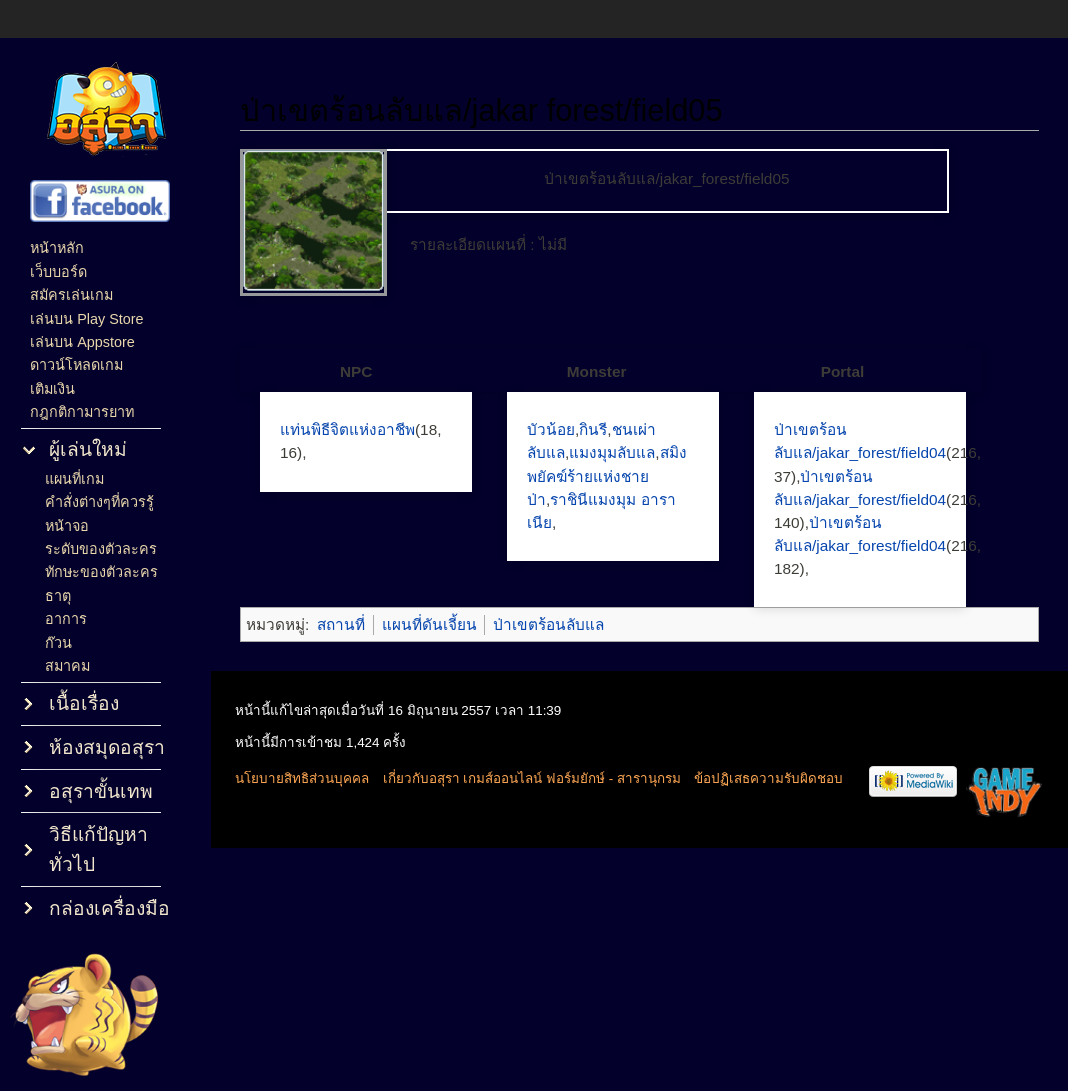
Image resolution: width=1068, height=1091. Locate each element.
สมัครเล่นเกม (71, 295)
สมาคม (67, 666)
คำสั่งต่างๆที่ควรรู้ (99, 502)
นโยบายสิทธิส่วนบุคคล (302, 778)
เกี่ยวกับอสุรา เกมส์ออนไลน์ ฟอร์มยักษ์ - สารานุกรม (532, 778)
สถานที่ (341, 624)
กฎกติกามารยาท (82, 412)
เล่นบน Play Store (86, 319)
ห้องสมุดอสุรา (107, 747)
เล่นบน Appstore (82, 342)
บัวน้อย (551, 429)
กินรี (593, 429)
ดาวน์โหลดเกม (76, 365)
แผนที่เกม (74, 479)
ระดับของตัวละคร (101, 549)
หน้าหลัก (57, 248)
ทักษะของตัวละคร (101, 572)
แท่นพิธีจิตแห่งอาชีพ (347, 429)
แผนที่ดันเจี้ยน (429, 624)
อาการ (66, 619)
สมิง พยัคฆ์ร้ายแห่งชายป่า (607, 475)
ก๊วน (58, 643)
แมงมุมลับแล (612, 452)
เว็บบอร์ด (58, 272)
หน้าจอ (67, 526)
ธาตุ (58, 596)
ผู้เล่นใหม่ (88, 449)
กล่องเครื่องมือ (109, 908)
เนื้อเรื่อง (84, 703)
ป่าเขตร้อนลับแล (548, 624)
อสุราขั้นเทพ (101, 791)
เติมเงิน (52, 389)
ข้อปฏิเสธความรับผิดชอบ (768, 778)
